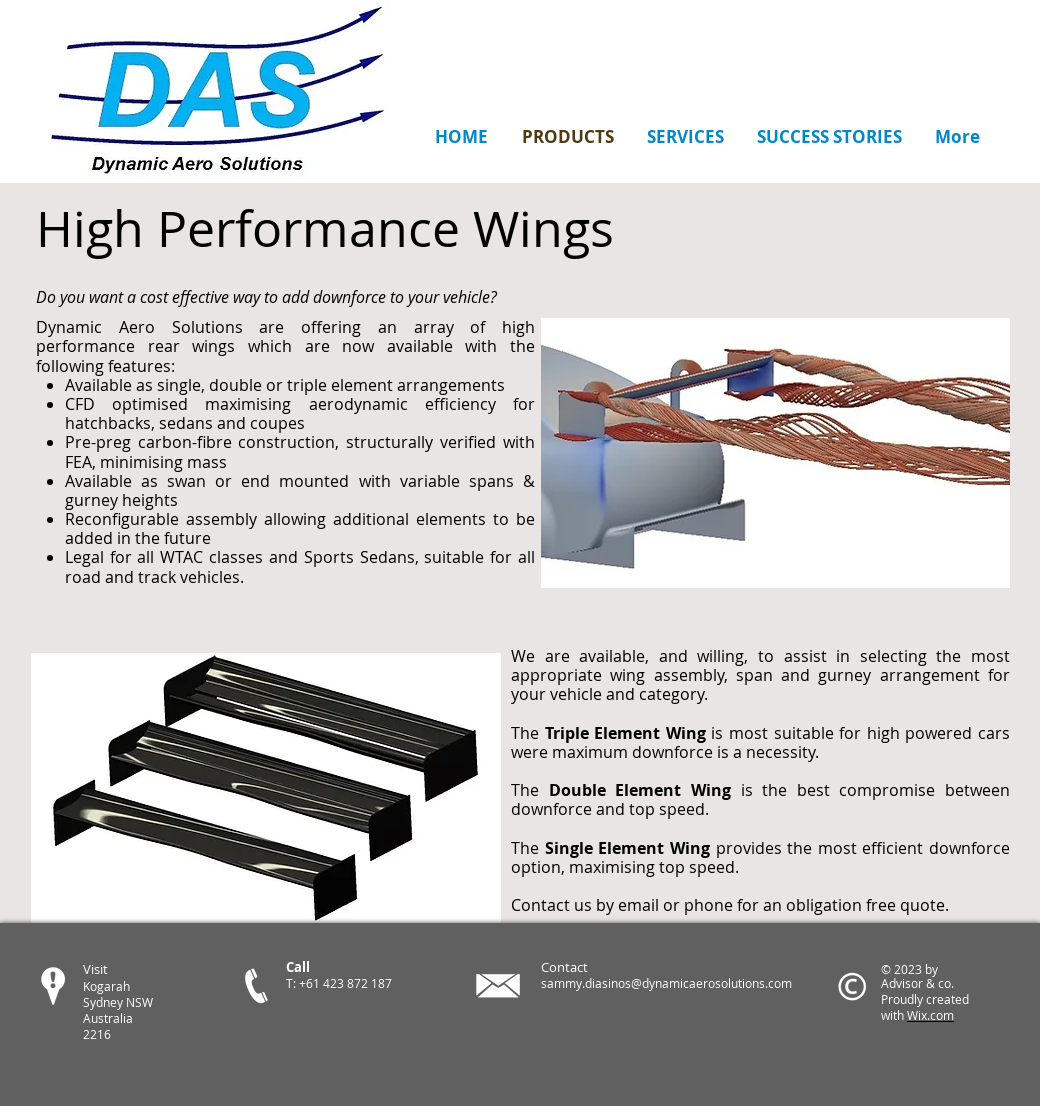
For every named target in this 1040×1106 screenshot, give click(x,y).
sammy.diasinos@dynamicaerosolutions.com (666, 983)
